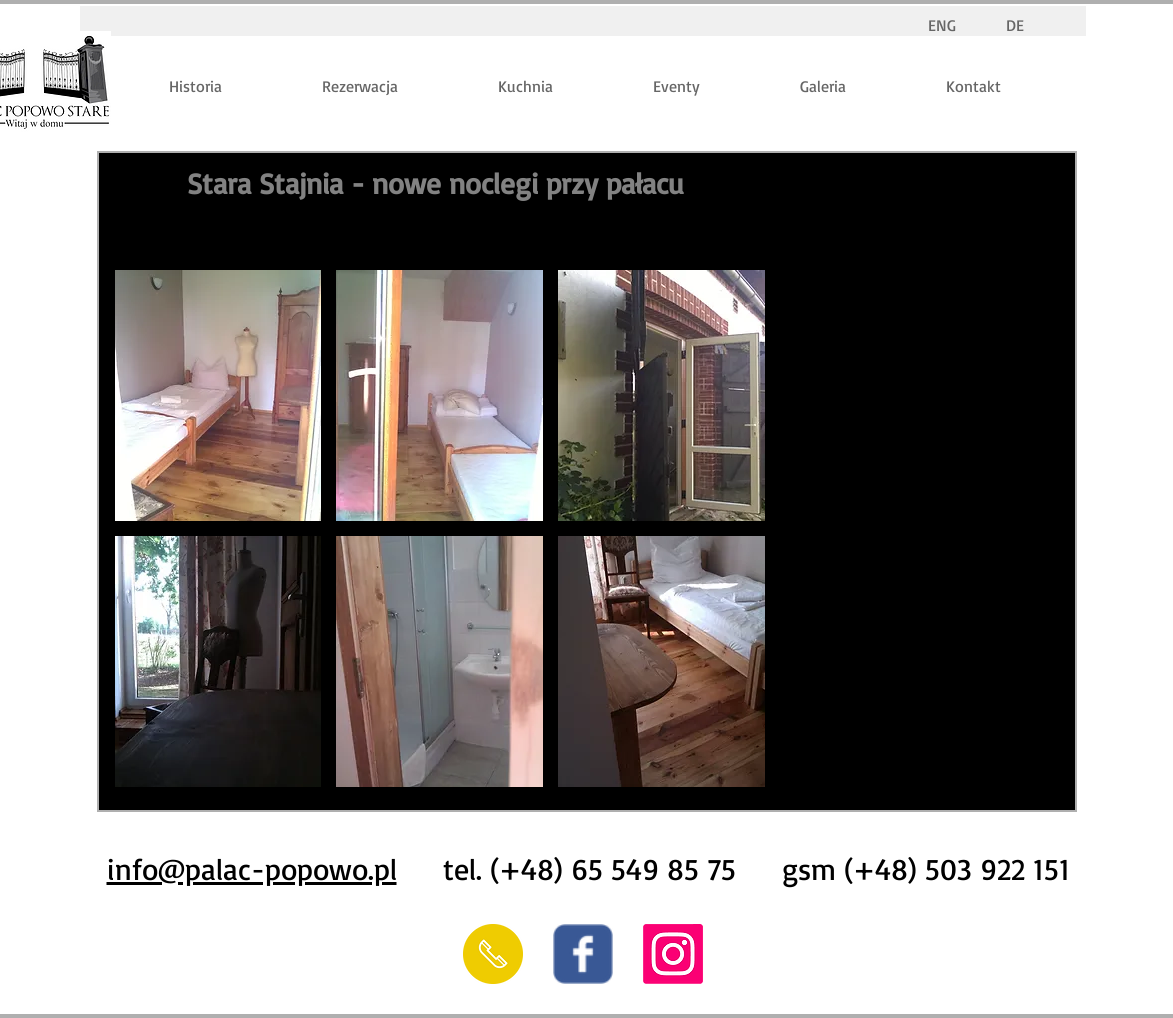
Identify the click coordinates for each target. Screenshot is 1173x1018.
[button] (218, 395)
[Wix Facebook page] (583, 954)
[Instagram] (673, 954)
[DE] (1015, 25)
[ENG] (942, 25)
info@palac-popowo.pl (252, 868)
